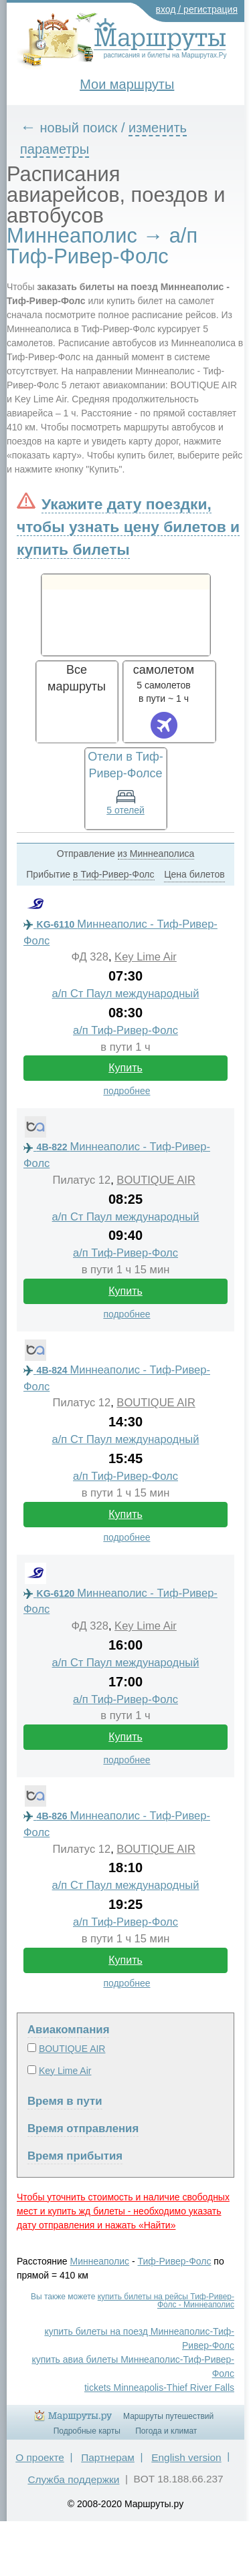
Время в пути (64, 2101)
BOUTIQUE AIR (155, 1180)
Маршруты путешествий (168, 2416)
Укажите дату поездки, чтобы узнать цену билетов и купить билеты (128, 526)
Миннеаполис (100, 2261)
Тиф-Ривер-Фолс (175, 2261)
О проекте (39, 2457)
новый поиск (79, 127)
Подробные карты (87, 2431)
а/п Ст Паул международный (125, 993)
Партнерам (108, 2457)
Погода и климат (166, 2431)
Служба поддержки (73, 2479)
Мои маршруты (127, 84)
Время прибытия (74, 2156)
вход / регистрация (197, 9)
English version (186, 2457)
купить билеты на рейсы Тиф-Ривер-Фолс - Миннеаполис (166, 2300)
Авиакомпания (68, 2029)
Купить (125, 1067)
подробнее (126, 1090)
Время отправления (83, 2128)
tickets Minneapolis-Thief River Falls (159, 2387)
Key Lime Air (145, 956)
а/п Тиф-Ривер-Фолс (125, 1030)
